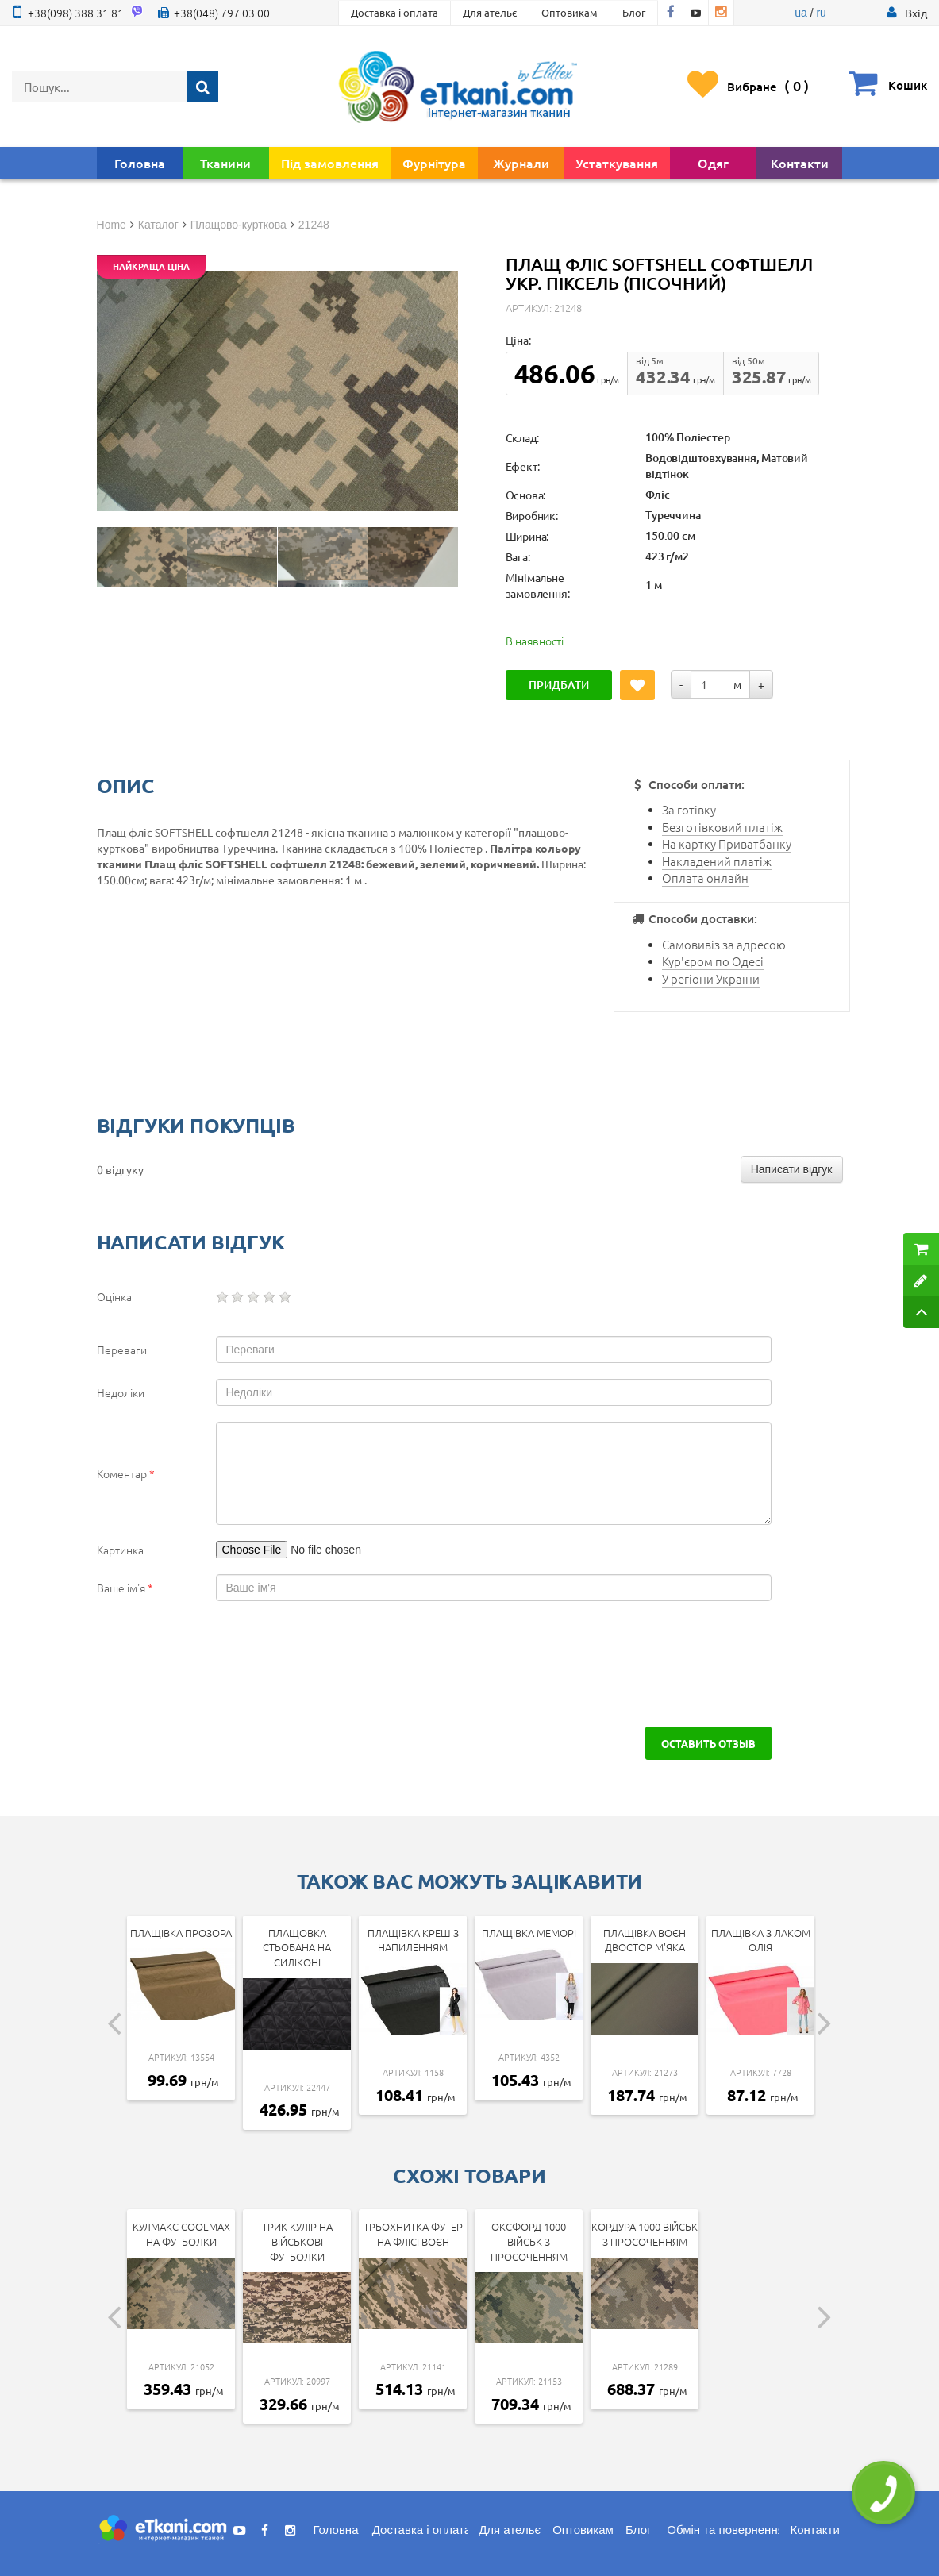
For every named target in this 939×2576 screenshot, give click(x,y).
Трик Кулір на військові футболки (297, 2241)
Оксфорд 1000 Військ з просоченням (529, 2241)
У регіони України (711, 978)
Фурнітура (434, 162)
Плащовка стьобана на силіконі (297, 1947)
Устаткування (616, 162)
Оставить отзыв (708, 1743)
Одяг (713, 162)
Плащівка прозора (181, 1932)
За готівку (689, 809)
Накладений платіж (717, 861)
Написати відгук (792, 1169)
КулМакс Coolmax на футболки (181, 2234)
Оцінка (114, 1296)
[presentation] (217, 1664)
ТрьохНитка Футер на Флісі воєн (413, 2234)
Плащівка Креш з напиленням (413, 1940)
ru (820, 12)
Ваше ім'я (125, 1588)
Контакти (800, 162)
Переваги (122, 1349)
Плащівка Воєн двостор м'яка (644, 1940)
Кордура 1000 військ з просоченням (644, 2234)
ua (801, 12)
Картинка (120, 1550)
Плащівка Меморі (529, 1932)
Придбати (559, 684)
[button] (916, 13)
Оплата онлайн (705, 877)
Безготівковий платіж (722, 826)
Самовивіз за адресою (724, 944)
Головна (139, 162)
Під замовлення (330, 162)
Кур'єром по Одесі (713, 961)
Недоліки (120, 1392)
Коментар (126, 1473)
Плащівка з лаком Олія (760, 1940)
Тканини (225, 162)
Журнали (521, 162)
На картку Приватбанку (726, 843)
